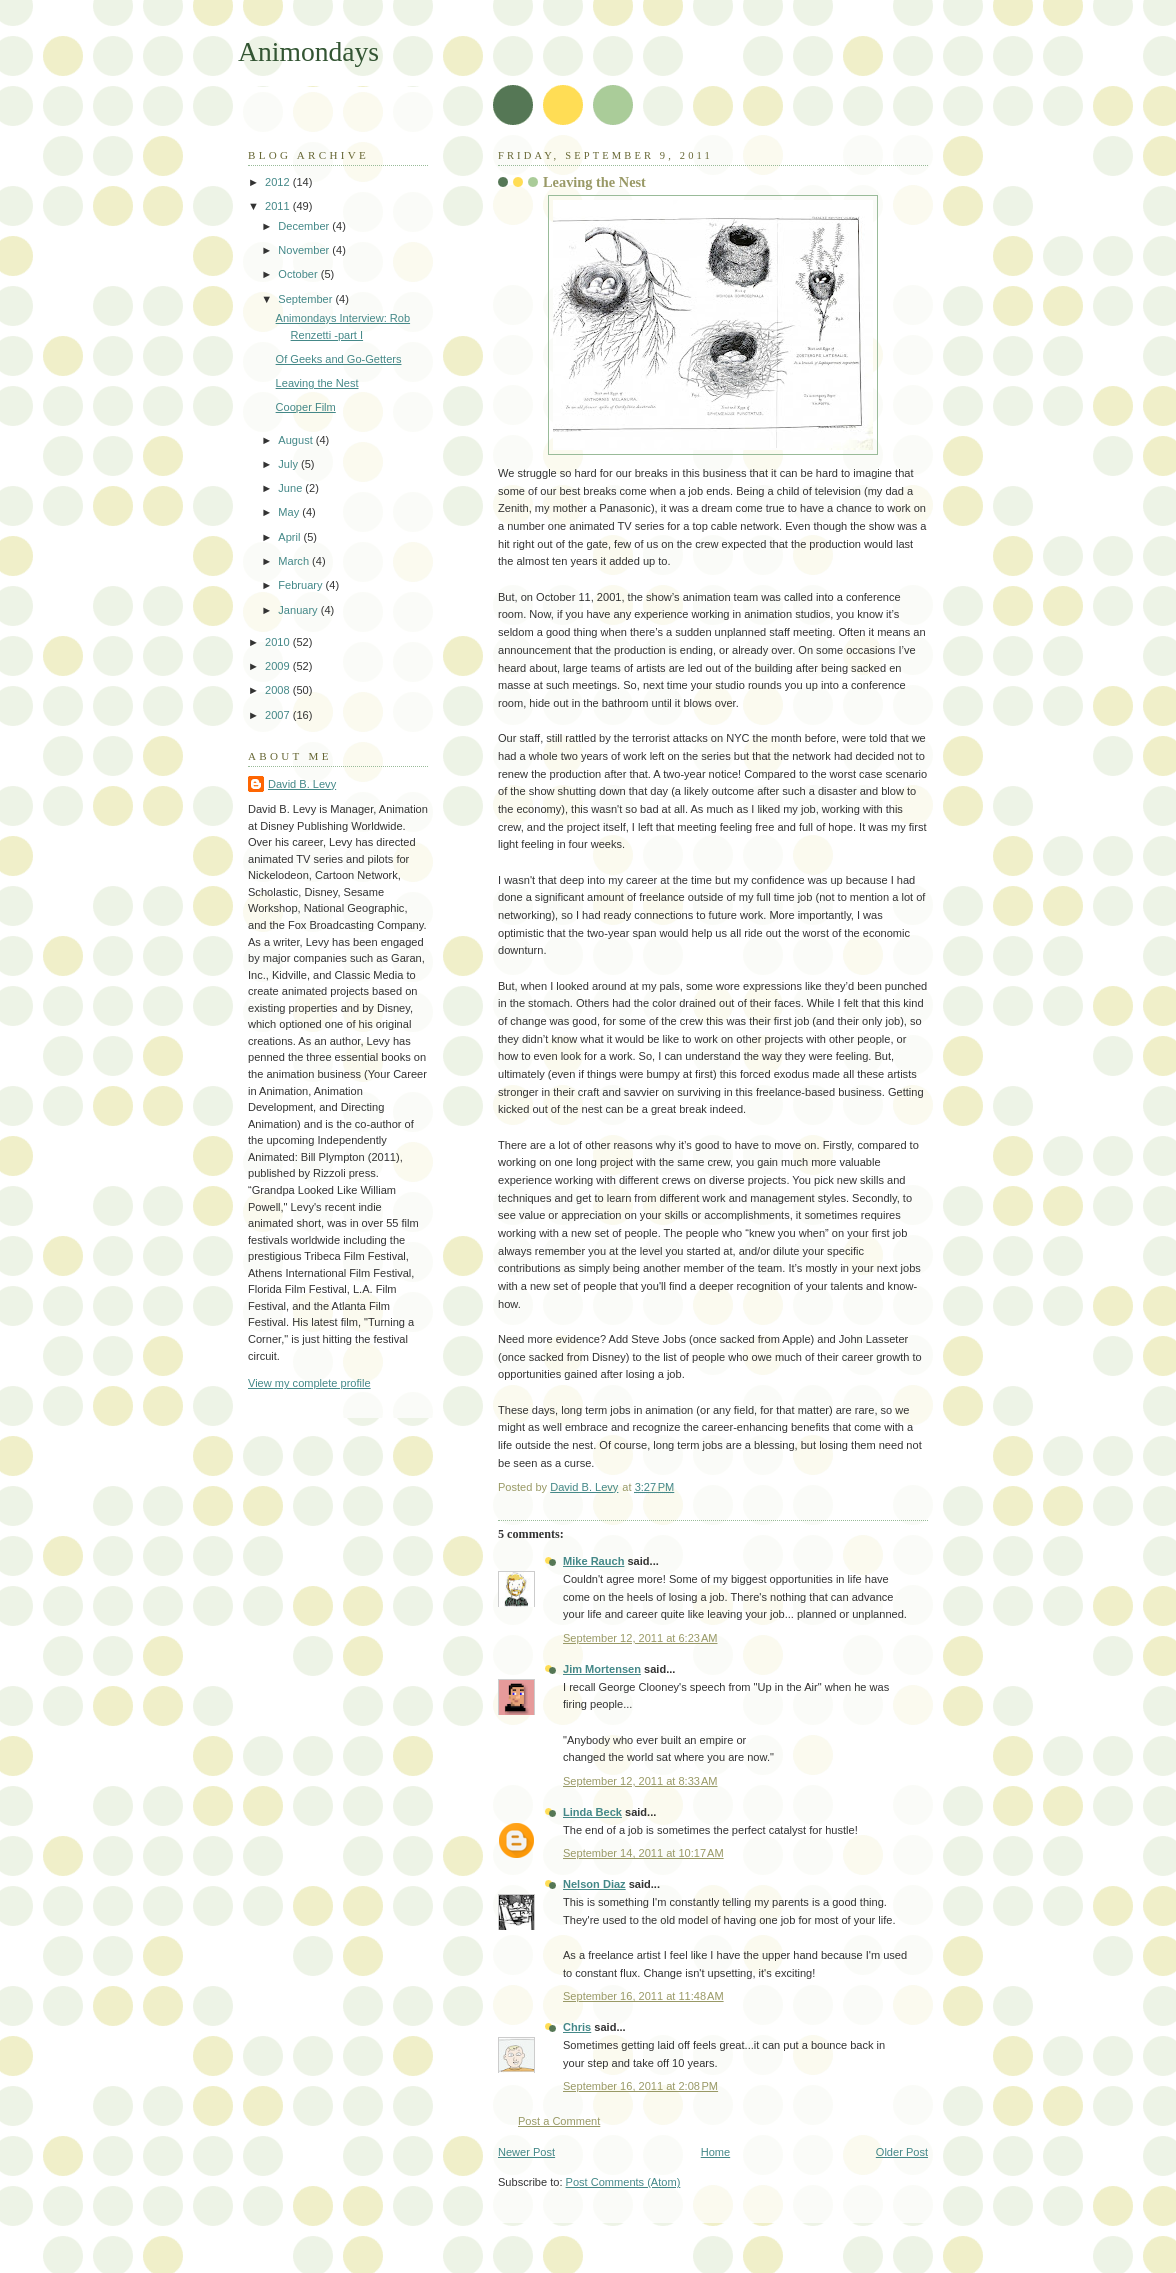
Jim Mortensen (602, 1669)
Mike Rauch (593, 1561)
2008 (279, 690)
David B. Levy (302, 784)
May (290, 512)
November (305, 250)
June (291, 488)
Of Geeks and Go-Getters (339, 359)
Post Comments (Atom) (623, 2182)
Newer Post (526, 2152)
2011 (279, 206)
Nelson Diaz (594, 1884)
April (290, 537)
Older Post (902, 2152)
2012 (279, 182)
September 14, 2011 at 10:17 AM (643, 1853)
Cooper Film (306, 407)
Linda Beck (592, 1812)
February (301, 585)
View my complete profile (309, 1383)
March (295, 561)
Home (715, 2152)
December (305, 226)
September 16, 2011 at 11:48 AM (643, 1996)
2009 (279, 666)
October (299, 274)
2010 (279, 642)
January (299, 610)
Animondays (308, 51)
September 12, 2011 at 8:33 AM (640, 1781)
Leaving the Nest (317, 383)
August (296, 440)
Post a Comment (559, 2121)
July (289, 464)
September (306, 299)
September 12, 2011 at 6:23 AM (640, 1638)
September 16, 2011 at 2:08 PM (640, 2086)
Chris (577, 2027)
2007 (279, 715)
